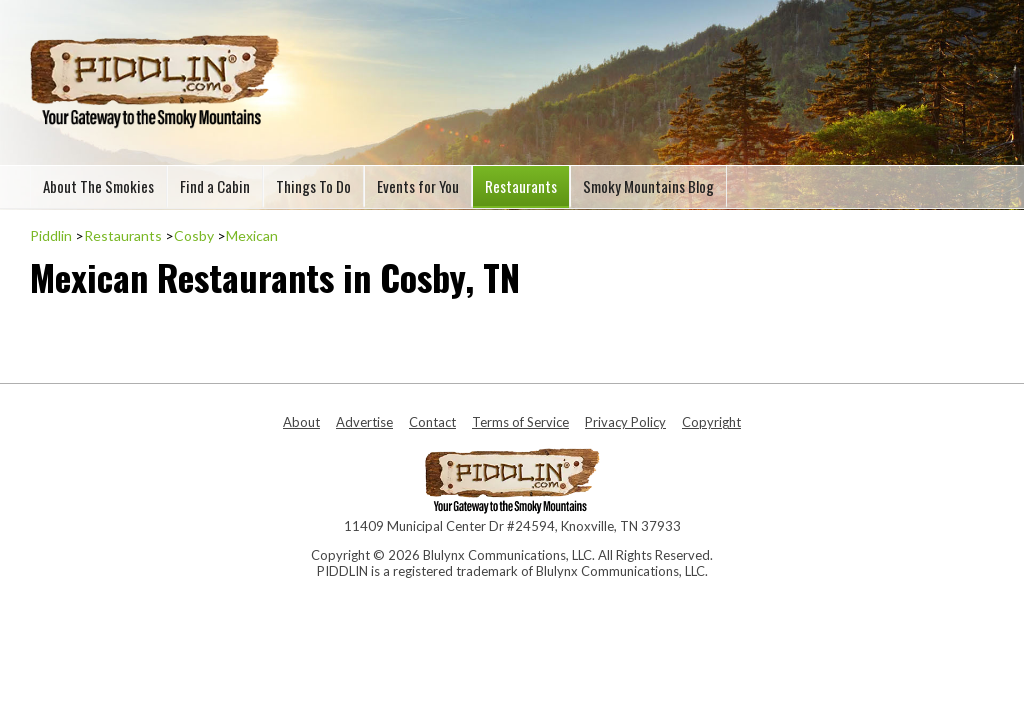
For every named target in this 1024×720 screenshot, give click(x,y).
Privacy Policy (625, 422)
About (301, 422)
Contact (432, 422)
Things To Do (313, 186)
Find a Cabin (215, 186)
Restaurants (521, 186)
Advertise (364, 422)
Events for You (418, 186)
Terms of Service (520, 422)
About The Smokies (98, 186)
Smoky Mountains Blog (648, 186)
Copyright (711, 422)
